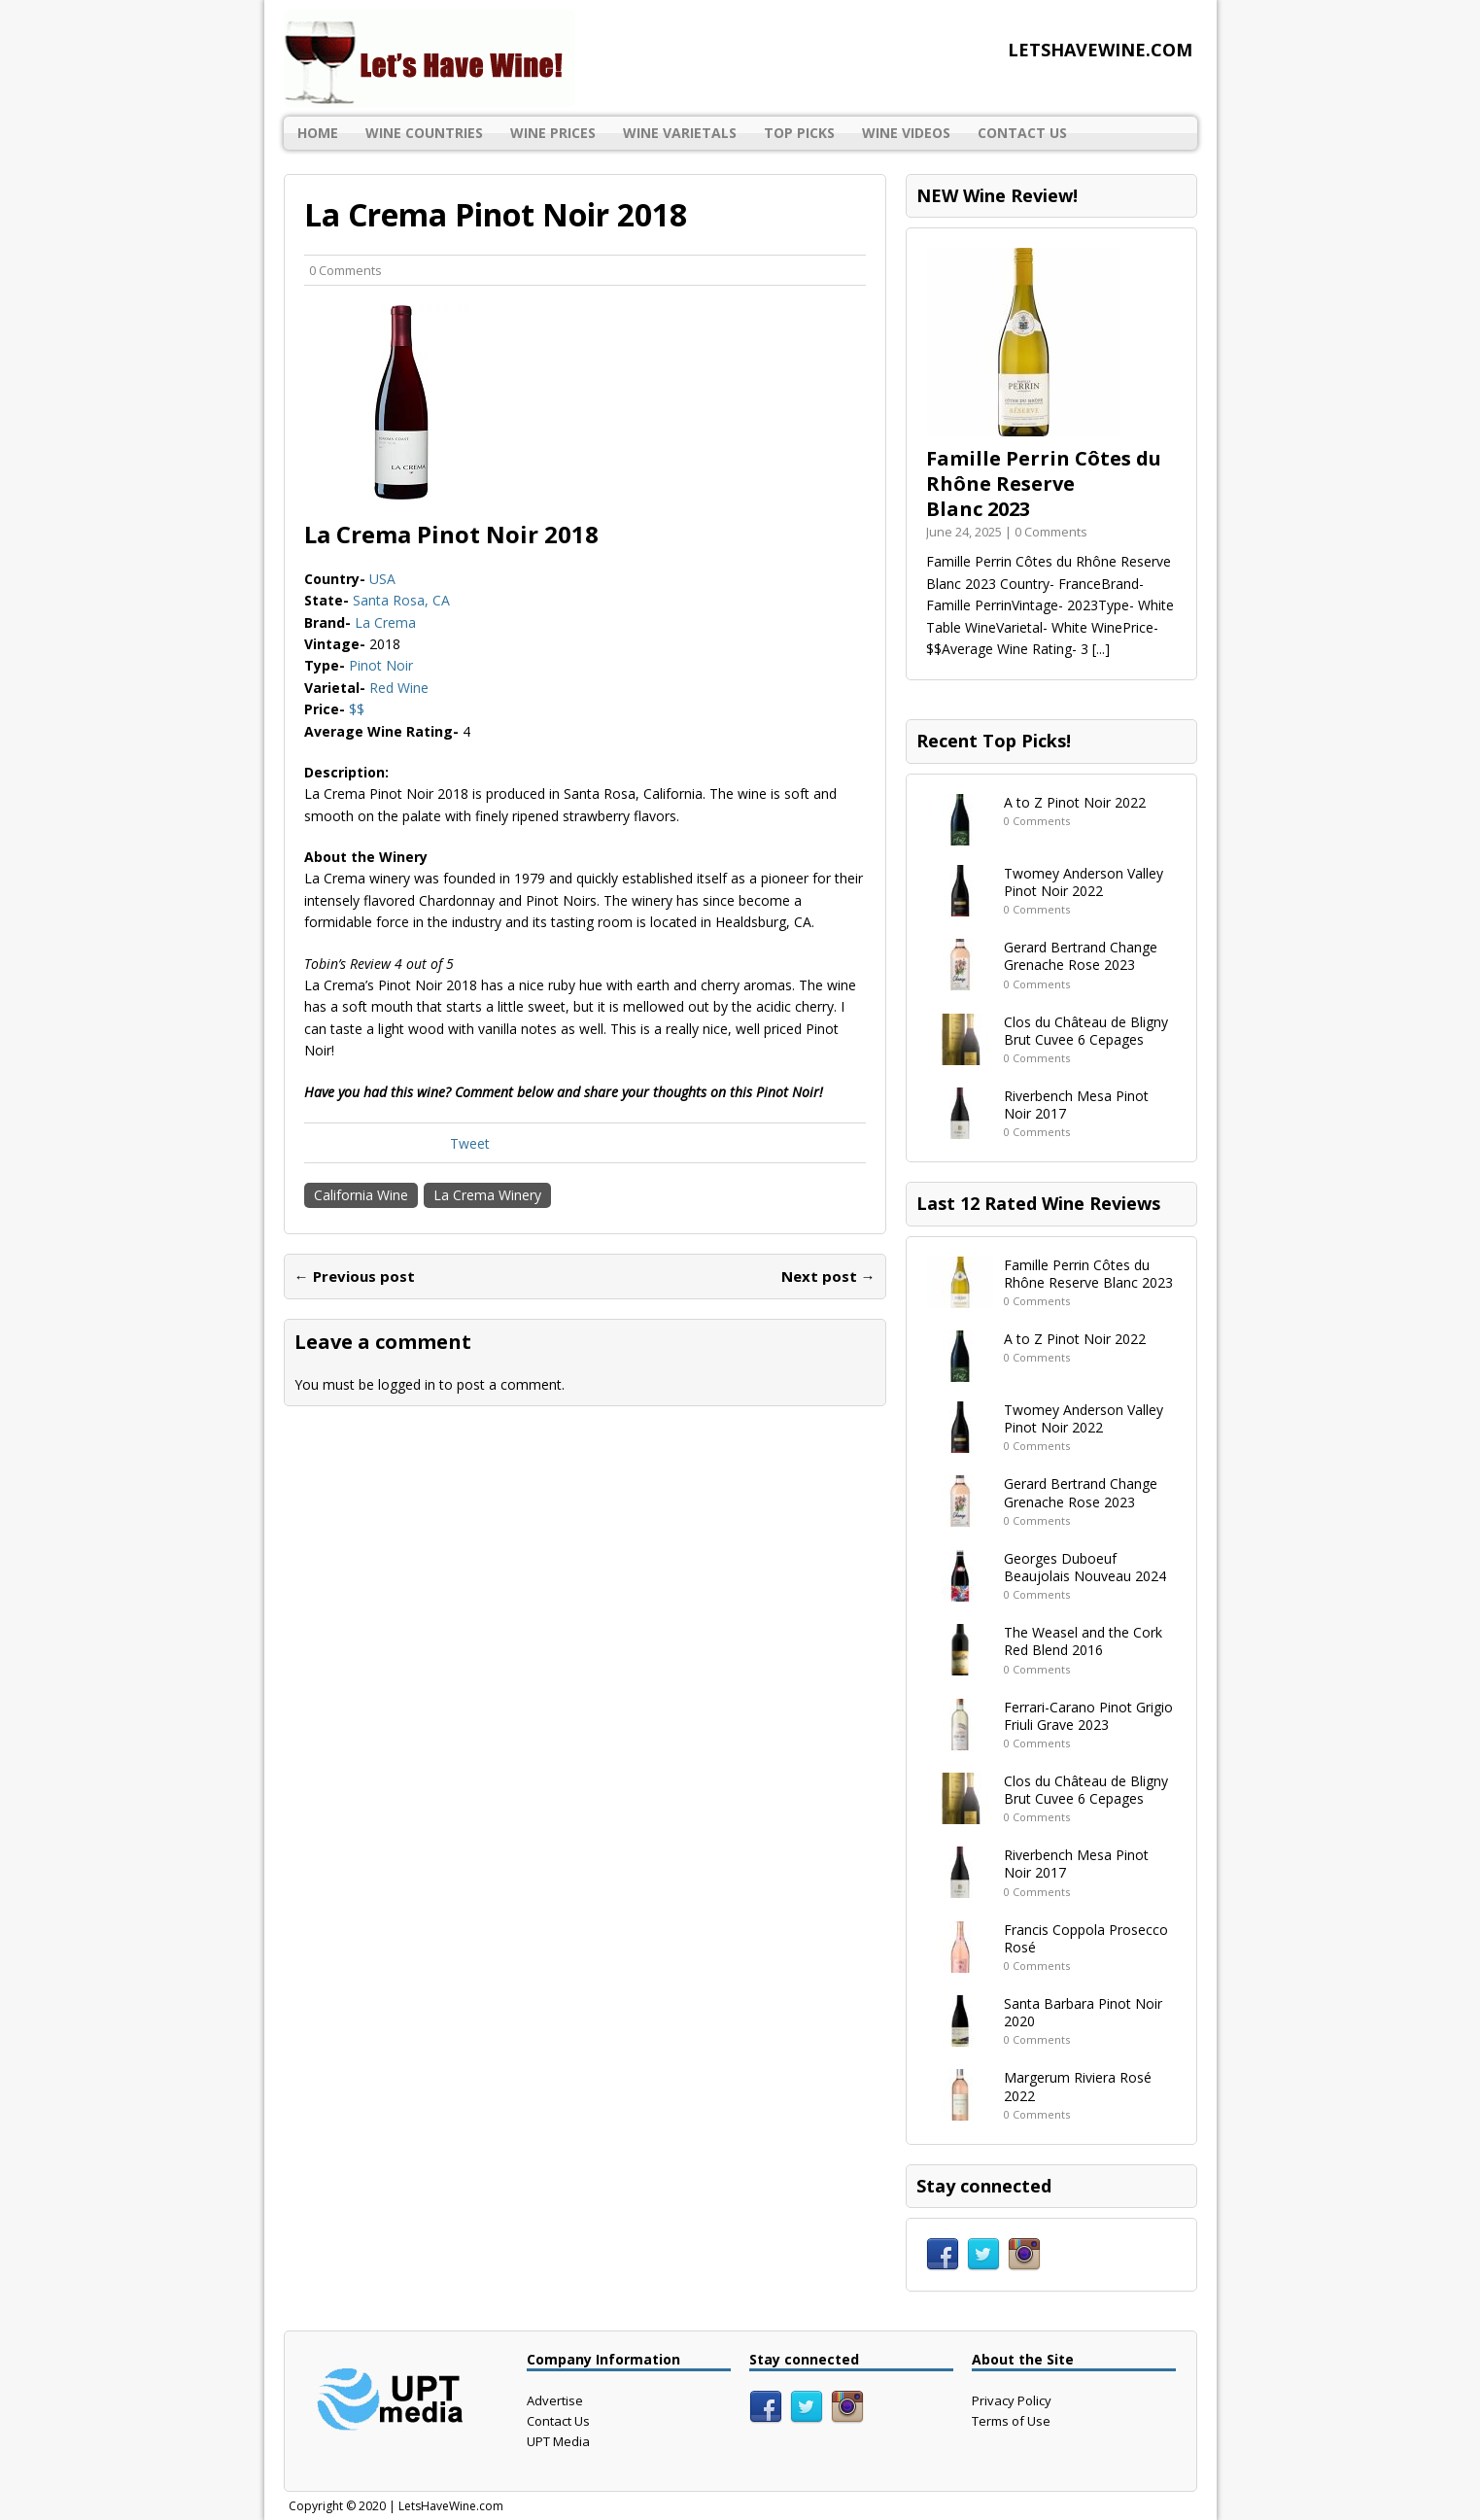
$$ (356, 709)
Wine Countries (424, 132)
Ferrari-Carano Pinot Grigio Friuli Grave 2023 (1088, 1716)
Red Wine (399, 687)
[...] (1101, 648)
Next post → (828, 1276)
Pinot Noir (381, 665)
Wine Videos (906, 132)
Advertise (555, 2400)
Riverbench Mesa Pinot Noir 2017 (1076, 1104)
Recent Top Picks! (993, 740)
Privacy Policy (1011, 2400)
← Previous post (354, 1276)
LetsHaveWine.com (450, 2506)
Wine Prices (553, 132)
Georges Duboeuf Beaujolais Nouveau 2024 (1085, 1567)
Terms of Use (1011, 2421)
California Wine (361, 1195)
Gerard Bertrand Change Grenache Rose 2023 (1080, 956)
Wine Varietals (680, 132)
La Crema (385, 622)
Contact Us (1022, 132)
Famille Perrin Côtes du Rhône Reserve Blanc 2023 (1043, 483)
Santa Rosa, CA (401, 600)
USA (382, 579)
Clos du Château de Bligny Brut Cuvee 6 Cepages (1086, 1031)
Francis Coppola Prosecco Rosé (1086, 1938)
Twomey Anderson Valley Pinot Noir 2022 (1083, 882)
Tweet (470, 1143)
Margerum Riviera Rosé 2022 (1078, 2086)
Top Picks (799, 132)
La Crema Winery (487, 1195)
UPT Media (558, 2441)
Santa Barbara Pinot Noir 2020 (1083, 2012)
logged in (406, 1384)
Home (317, 132)
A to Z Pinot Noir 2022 (1075, 802)
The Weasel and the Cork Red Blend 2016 (1083, 1641)
